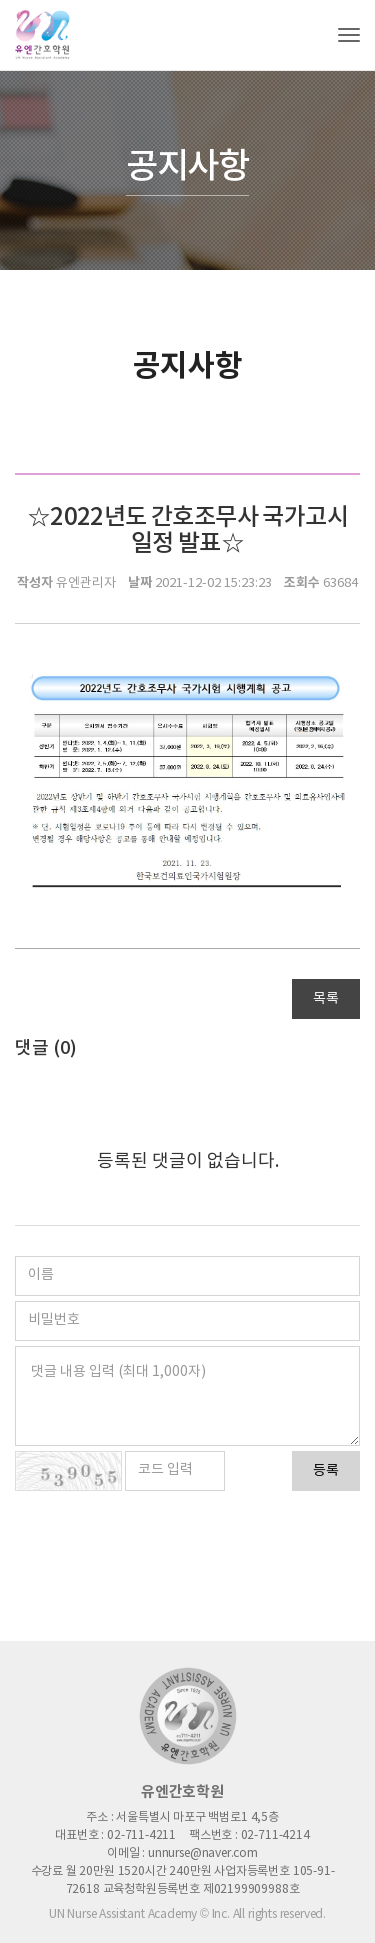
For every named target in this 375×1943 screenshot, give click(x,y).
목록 (326, 999)
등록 (326, 1471)
